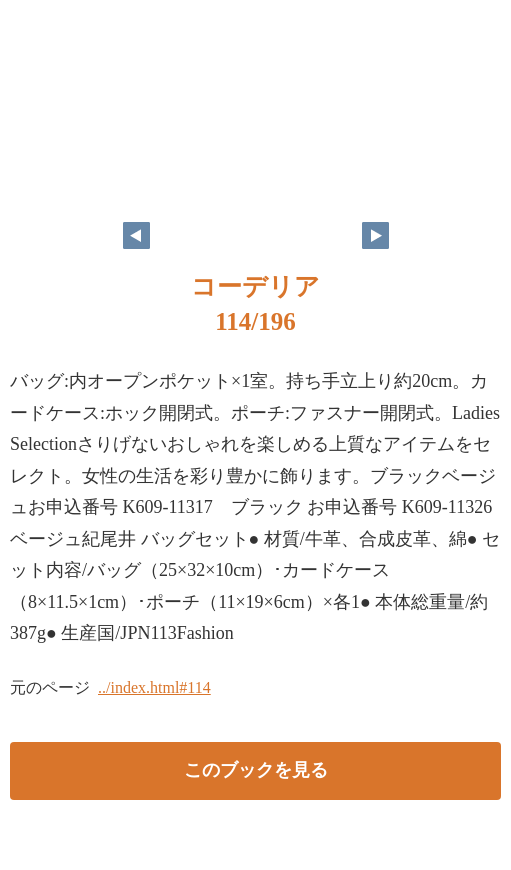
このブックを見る (256, 770)
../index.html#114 (154, 687)
